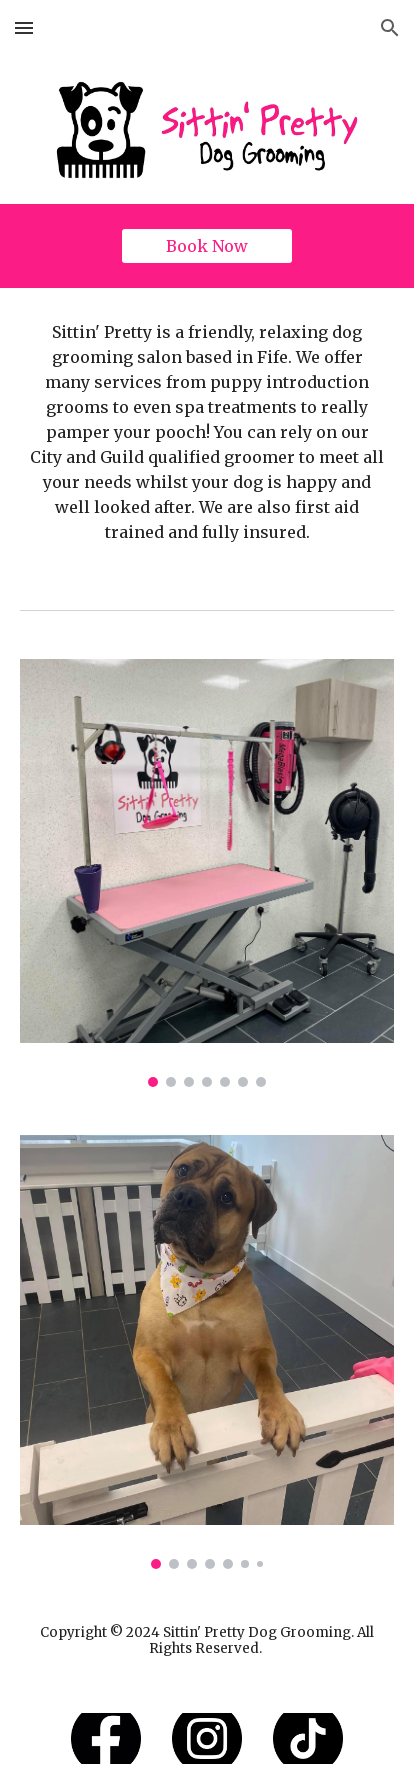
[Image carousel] (207, 873)
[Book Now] (207, 246)
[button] (24, 27)
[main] (207, 432)
